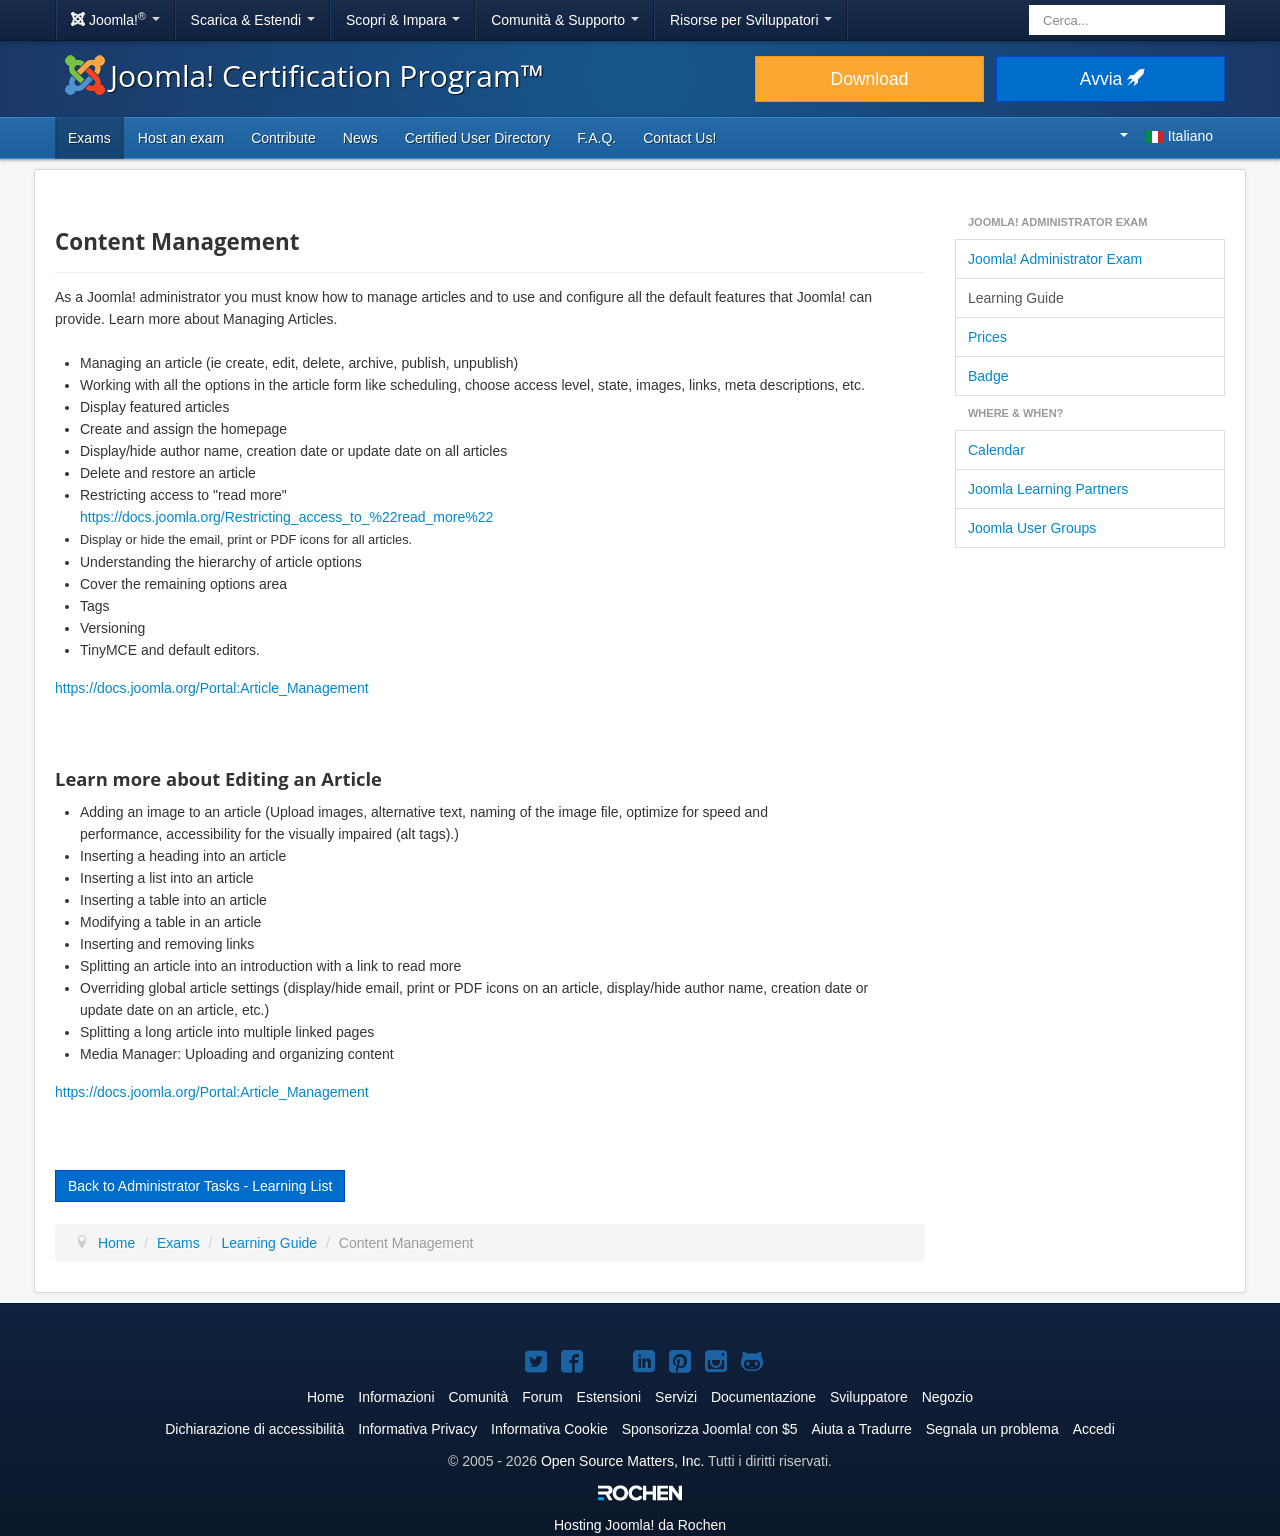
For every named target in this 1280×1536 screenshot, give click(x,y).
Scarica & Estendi (253, 20)
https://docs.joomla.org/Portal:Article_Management (212, 688)
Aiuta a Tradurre (861, 1429)
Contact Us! (679, 138)
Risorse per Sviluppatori (751, 20)
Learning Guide (1016, 298)
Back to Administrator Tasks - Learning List (200, 1186)
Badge (988, 376)
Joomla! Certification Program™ (304, 75)
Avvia (1110, 79)
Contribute (283, 138)
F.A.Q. (596, 138)
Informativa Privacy (417, 1429)
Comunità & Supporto (565, 20)
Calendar (996, 450)
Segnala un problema (992, 1429)
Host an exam (181, 138)
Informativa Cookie (549, 1429)
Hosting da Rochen (640, 1525)
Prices (987, 337)
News (360, 138)
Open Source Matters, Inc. (622, 1461)
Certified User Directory (477, 138)
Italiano (1166, 136)
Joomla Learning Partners (1048, 489)
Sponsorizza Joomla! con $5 (710, 1429)
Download (870, 79)
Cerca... (1029, 5)
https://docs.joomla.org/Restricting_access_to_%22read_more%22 (286, 517)
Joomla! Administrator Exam (1055, 259)
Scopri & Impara (403, 20)
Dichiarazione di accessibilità (254, 1429)
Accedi (1094, 1429)
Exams (89, 138)
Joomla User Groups (1032, 528)
